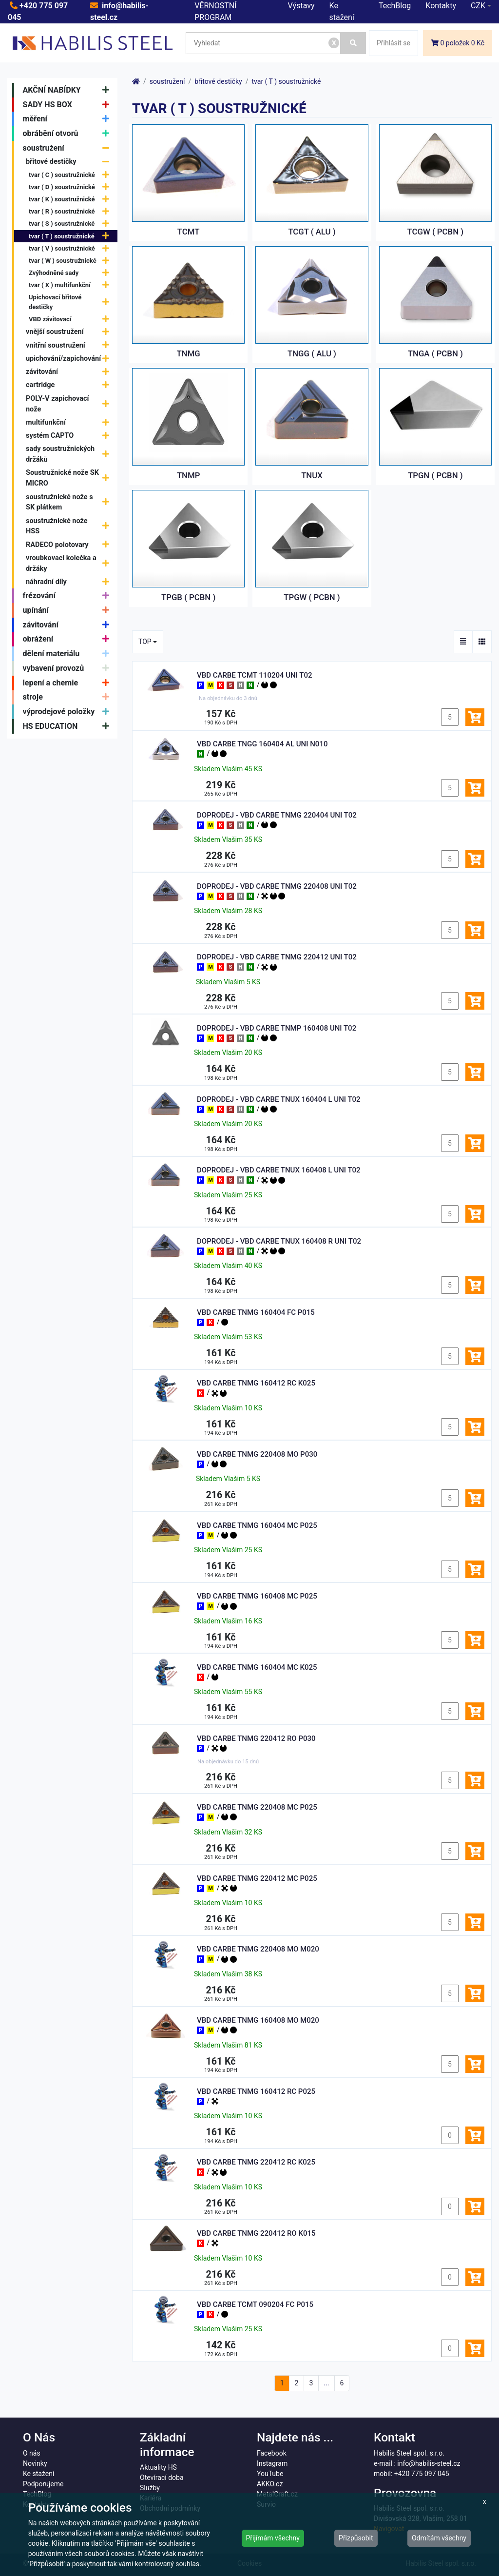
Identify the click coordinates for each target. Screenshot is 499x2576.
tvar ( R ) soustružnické (71, 211)
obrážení (68, 639)
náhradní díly (70, 581)
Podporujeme (43, 2484)
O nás (31, 2453)
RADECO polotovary (70, 544)
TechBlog (395, 5)
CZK (478, 5)
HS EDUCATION (68, 726)
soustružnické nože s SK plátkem (70, 502)
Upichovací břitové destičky (71, 302)
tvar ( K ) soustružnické (71, 199)
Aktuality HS (158, 2467)
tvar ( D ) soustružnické (71, 187)
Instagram (272, 2463)
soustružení (68, 148)
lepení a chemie (68, 683)
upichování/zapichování (70, 358)
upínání (68, 610)
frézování (68, 595)
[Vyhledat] (353, 43)
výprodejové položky (68, 711)
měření (68, 119)
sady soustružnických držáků (70, 454)
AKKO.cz (270, 2484)
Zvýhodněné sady (71, 273)
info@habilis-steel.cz (428, 2463)
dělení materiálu (68, 653)
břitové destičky (70, 162)
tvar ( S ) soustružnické (71, 224)
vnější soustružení (70, 331)
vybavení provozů (68, 668)
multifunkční (70, 422)
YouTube (270, 2474)
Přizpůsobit (356, 2538)
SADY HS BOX (68, 105)
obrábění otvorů (68, 133)
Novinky (35, 2463)
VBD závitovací (71, 319)
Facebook (272, 2453)
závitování (70, 371)
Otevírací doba (162, 2477)
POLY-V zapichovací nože (70, 403)
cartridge (70, 385)
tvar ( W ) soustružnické (71, 260)
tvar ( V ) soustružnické (71, 248)
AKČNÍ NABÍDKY (68, 90)
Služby (150, 2488)
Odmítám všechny (439, 2538)
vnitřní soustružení (70, 345)
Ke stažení (38, 2474)
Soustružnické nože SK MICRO (70, 478)
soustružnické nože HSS (70, 526)
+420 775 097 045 (421, 2474)
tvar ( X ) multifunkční (71, 285)
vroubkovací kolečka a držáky (70, 563)
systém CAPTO (70, 435)
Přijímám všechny (273, 2538)
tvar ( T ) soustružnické (71, 236)
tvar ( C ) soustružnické (71, 175)
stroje (68, 697)
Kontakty (440, 5)
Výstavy (301, 5)
